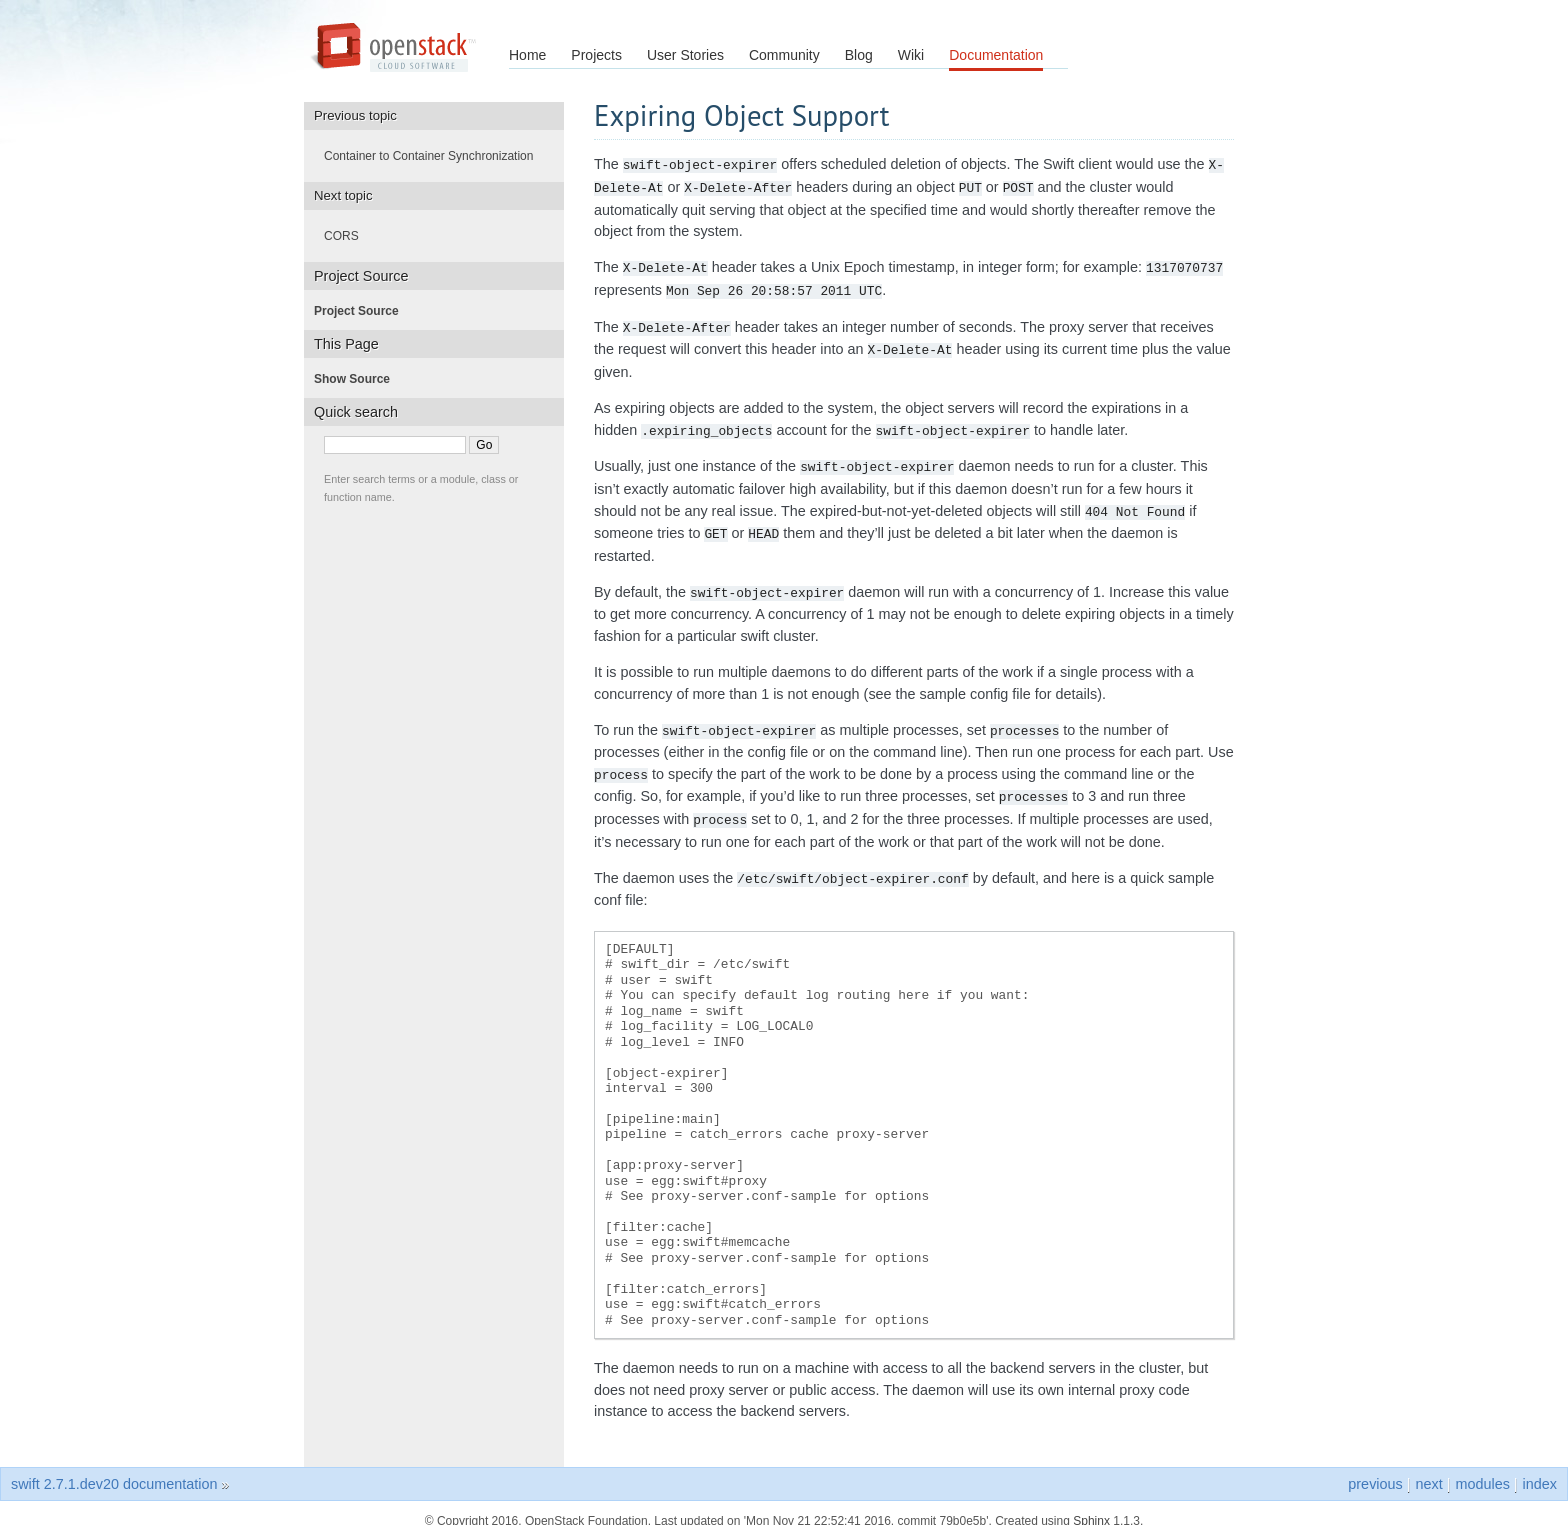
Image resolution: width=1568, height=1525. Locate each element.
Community (784, 55)
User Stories (685, 55)
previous (1375, 1468)
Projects (596, 55)
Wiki (911, 55)
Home (527, 55)
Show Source (358, 379)
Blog (859, 55)
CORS (347, 236)
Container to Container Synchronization (434, 156)
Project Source (362, 311)
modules (1482, 1468)
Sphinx (1091, 1505)
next (1428, 1468)
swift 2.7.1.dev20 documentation (114, 1468)
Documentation (996, 55)
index (1540, 1468)
